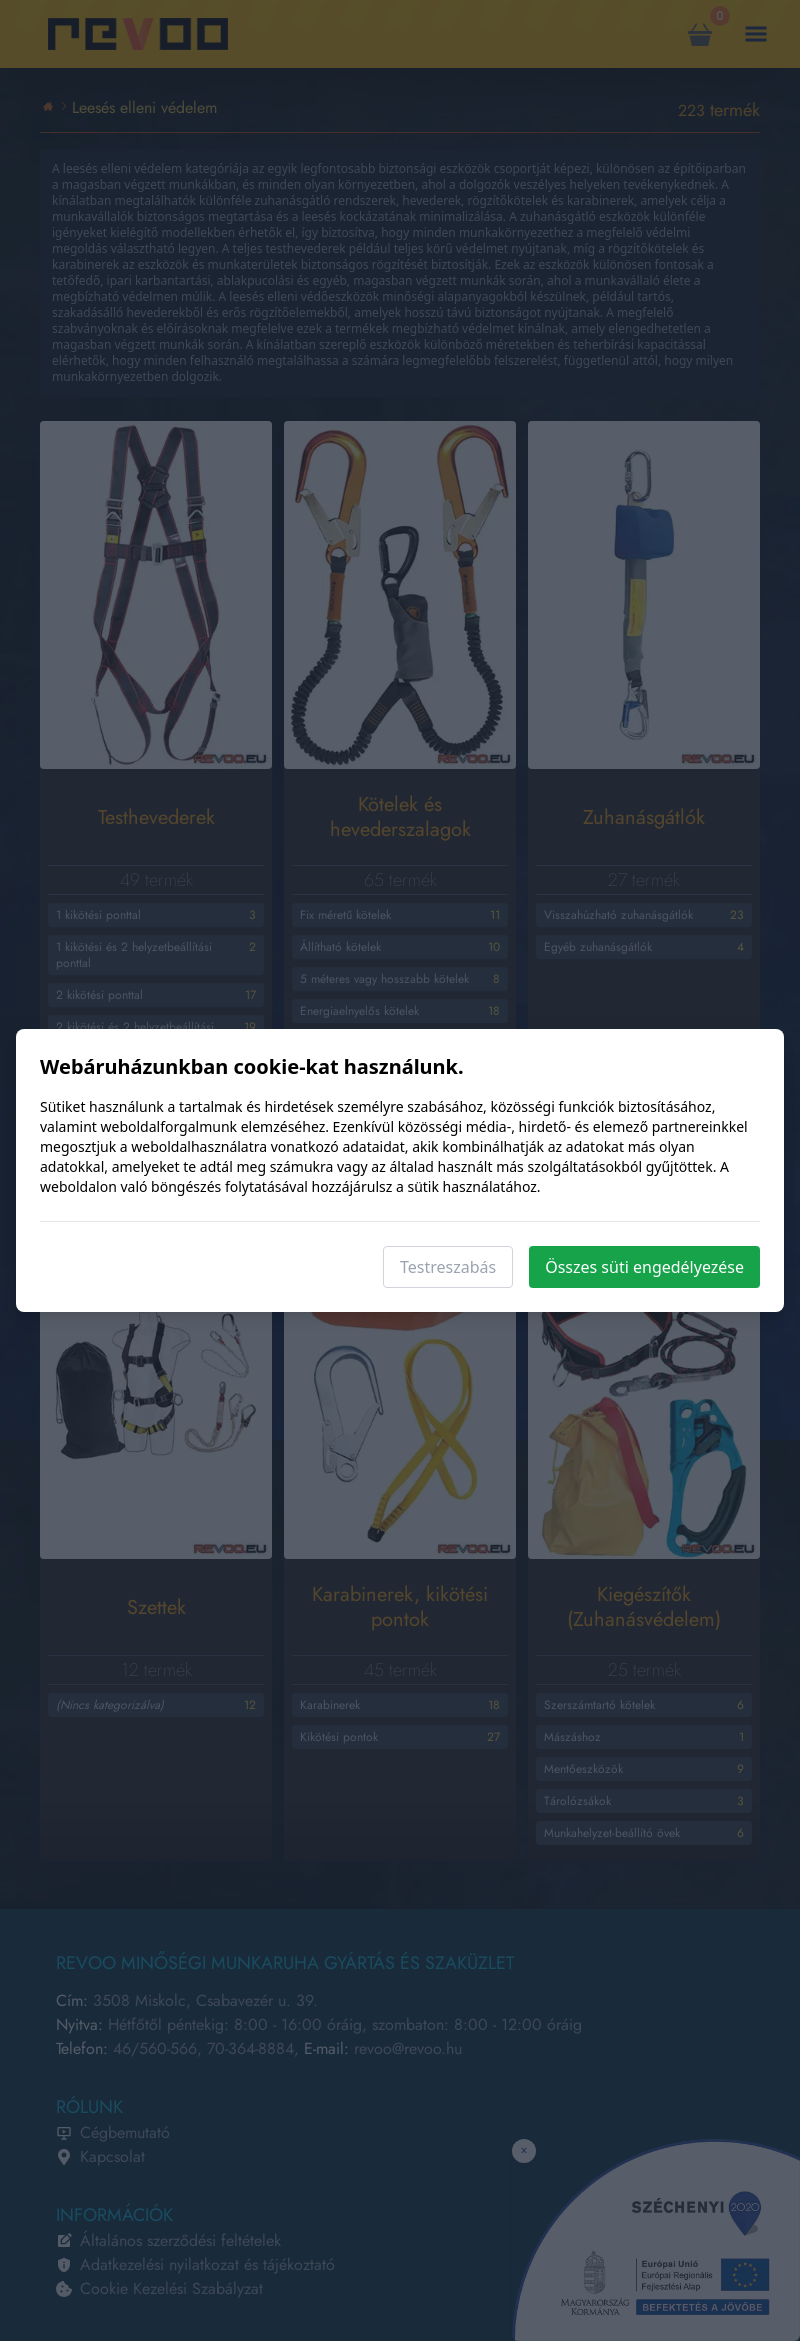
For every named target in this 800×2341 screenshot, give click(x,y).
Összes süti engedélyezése (644, 1267)
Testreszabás (448, 1267)
